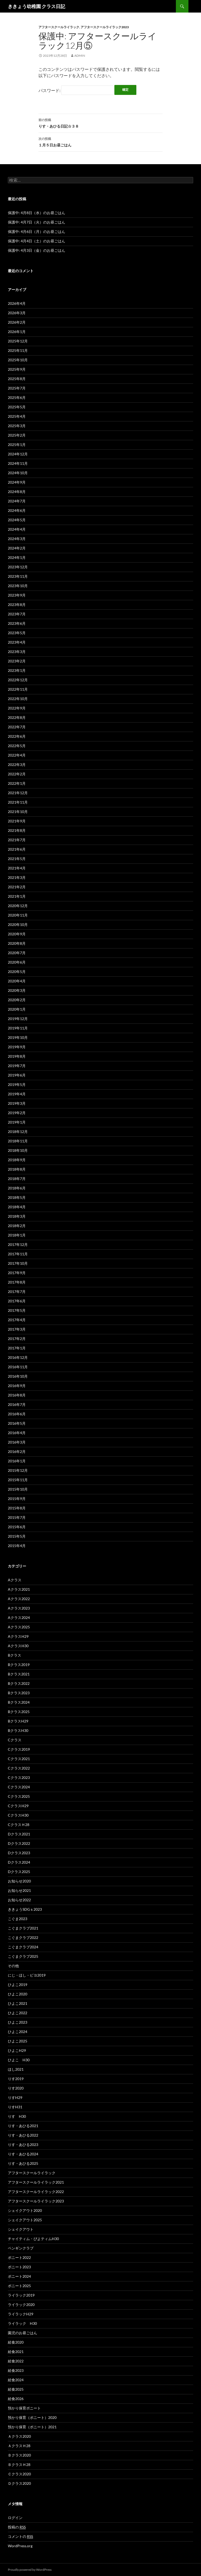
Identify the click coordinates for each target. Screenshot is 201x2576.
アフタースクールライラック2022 (36, 2191)
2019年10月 (18, 1037)
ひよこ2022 (17, 2013)
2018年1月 (17, 1235)
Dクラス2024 (19, 1862)
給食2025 (16, 2389)
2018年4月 (17, 1207)
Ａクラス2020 (19, 2436)
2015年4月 (17, 1545)
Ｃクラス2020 (19, 2474)
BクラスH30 (18, 1730)
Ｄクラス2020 (19, 2483)
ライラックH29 (20, 2314)
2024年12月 (18, 454)
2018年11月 (18, 1141)
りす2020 (16, 2088)
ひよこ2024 (17, 2031)
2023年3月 (17, 651)
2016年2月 (17, 1451)
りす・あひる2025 (23, 2163)
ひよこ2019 (17, 1984)
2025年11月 (18, 350)
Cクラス (14, 1740)
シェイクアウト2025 (25, 2220)
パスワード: (76, 90)
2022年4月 (17, 755)
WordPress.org (20, 2546)
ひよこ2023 (17, 2022)
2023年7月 (17, 614)
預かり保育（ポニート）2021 (32, 2427)
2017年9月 (17, 1272)
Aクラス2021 (19, 1589)
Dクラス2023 (19, 1853)
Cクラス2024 (19, 1787)
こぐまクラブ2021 (23, 1928)
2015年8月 (17, 1508)
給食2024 (16, 2380)
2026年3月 (17, 313)
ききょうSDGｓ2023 (25, 1909)
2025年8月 (17, 378)
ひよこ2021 (17, 2003)
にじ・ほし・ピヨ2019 (27, 1975)
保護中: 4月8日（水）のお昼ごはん (36, 212)
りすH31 (15, 2107)
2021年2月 (17, 887)
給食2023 (16, 2370)
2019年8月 (17, 1056)
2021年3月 (17, 877)
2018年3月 (17, 1216)
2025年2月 (17, 435)
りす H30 (17, 2116)
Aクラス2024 (19, 1617)
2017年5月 (17, 1310)
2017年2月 (17, 1338)
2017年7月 (17, 1291)
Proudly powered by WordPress (30, 2570)
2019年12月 (18, 1018)
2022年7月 (17, 727)
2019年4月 (17, 1094)
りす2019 (16, 2078)
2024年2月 (17, 548)
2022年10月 (18, 698)
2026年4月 (17, 303)
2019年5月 (17, 1084)
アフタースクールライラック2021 (36, 2182)
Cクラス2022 (19, 1768)
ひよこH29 (17, 2050)
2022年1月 (17, 783)
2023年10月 (18, 585)
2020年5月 (17, 971)
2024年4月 (17, 529)
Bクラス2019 (19, 1664)
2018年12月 (18, 1131)
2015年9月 (17, 1498)
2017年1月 (17, 1348)
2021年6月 (17, 849)
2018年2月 (17, 1225)
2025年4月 (17, 416)
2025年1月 (17, 444)
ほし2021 (16, 2069)
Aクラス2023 (19, 1608)
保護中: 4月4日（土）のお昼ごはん (36, 241)
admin (79, 56)
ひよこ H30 (19, 2060)
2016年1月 (17, 1461)
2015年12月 (18, 1470)
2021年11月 (18, 802)
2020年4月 (17, 981)
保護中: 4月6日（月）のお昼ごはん (36, 231)
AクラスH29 (18, 1636)
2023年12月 (18, 567)
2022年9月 (17, 708)
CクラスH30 (18, 1815)
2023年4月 (17, 642)
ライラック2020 (21, 2304)
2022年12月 (18, 680)
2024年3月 (17, 538)
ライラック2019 (21, 2295)
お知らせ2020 (19, 1881)
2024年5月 (17, 520)
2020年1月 (17, 1009)
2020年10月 (18, 924)
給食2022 (16, 2361)
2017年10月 (18, 1263)
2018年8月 (17, 1169)
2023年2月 (17, 661)
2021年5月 (17, 858)
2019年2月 (17, 1112)
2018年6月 (17, 1188)
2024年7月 (17, 501)
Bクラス (14, 1655)
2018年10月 (18, 1150)
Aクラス (14, 1580)
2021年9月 (17, 821)
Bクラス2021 (19, 1674)
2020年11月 (18, 915)
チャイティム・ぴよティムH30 (33, 2238)
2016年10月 (18, 1376)
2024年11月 (18, 463)
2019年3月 (17, 1103)
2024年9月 (17, 482)
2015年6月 (17, 1527)
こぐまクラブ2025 (23, 1956)
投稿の (17, 2527)
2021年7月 (17, 840)
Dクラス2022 (19, 1843)
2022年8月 (17, 717)
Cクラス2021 (19, 1758)
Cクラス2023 (19, 1777)
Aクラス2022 (19, 1598)
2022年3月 (17, 764)
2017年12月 (18, 1244)
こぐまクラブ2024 (23, 1947)
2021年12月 (18, 793)
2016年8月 (17, 1395)
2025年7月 (17, 388)
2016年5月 (17, 1423)
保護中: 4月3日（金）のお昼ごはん (36, 250)
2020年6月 (17, 962)
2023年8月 (17, 604)
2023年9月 (17, 595)
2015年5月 (17, 1536)
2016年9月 (17, 1385)
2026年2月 (17, 322)
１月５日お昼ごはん (100, 141)
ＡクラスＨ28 (19, 2445)
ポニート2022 (19, 2257)
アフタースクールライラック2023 (105, 27)
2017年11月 (18, 1254)
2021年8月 (17, 830)
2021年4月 (17, 868)
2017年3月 (17, 1329)
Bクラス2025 (19, 1711)
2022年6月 (17, 736)
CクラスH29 (18, 1806)
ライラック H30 (22, 2323)
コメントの (20, 2536)
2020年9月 (17, 934)
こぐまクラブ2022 (23, 1937)
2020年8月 (17, 943)
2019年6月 (17, 1075)
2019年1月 (17, 1122)
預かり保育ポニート (24, 2408)
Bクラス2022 (19, 1683)
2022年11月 (18, 689)
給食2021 (16, 2351)
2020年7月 (17, 953)
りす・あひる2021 (23, 2125)
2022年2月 (17, 774)
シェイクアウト (22, 2229)
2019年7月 (17, 1065)
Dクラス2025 (19, 1871)
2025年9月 (17, 369)
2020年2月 (17, 1000)
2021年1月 (17, 896)
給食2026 (16, 2398)
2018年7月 (17, 1178)
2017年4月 (17, 1320)
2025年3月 (17, 425)
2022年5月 (17, 745)
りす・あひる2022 (23, 2135)
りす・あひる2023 (23, 2144)
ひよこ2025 (17, 2041)
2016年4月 (17, 1432)
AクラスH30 (18, 1646)
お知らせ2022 (19, 1900)
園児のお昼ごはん (22, 2333)
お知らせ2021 (19, 1890)
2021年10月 (18, 811)
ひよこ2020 (17, 1994)
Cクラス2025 (19, 1796)
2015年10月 (18, 1489)
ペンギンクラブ (21, 2248)
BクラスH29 (18, 1721)
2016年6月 (17, 1414)
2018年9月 (17, 1160)
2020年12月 (18, 905)
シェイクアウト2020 (25, 2210)
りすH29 (15, 2097)
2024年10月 (18, 473)
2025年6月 (17, 397)
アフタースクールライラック (58, 27)
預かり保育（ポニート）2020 (32, 2417)
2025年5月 (17, 407)
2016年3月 (17, 1442)
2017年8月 (17, 1282)
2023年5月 (17, 633)
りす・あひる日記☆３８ (100, 122)
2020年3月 (17, 990)
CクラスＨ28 (18, 1824)
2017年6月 (17, 1301)
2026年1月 (17, 331)
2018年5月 (17, 1197)
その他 (13, 1966)
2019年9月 (17, 1047)
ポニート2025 (19, 2285)
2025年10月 (18, 360)
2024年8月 (17, 491)
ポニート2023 (19, 2267)
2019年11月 (18, 1028)
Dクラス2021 (19, 1834)
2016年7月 (17, 1404)
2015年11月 (18, 1480)
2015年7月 (17, 1517)
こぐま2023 (17, 1918)
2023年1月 (17, 670)
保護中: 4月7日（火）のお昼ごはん (36, 222)
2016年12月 (18, 1357)
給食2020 (16, 2342)
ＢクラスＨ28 (19, 2464)
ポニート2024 (19, 2276)
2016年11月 (18, 1367)
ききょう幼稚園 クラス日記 (36, 6)
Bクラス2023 (19, 1693)
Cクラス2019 (19, 1749)
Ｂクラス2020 (19, 2455)
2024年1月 (17, 557)
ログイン (15, 2517)
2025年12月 (18, 341)
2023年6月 (17, 623)
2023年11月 (18, 576)
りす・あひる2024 (23, 2154)
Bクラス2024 (19, 1702)
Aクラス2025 (19, 1627)
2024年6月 (17, 510)
